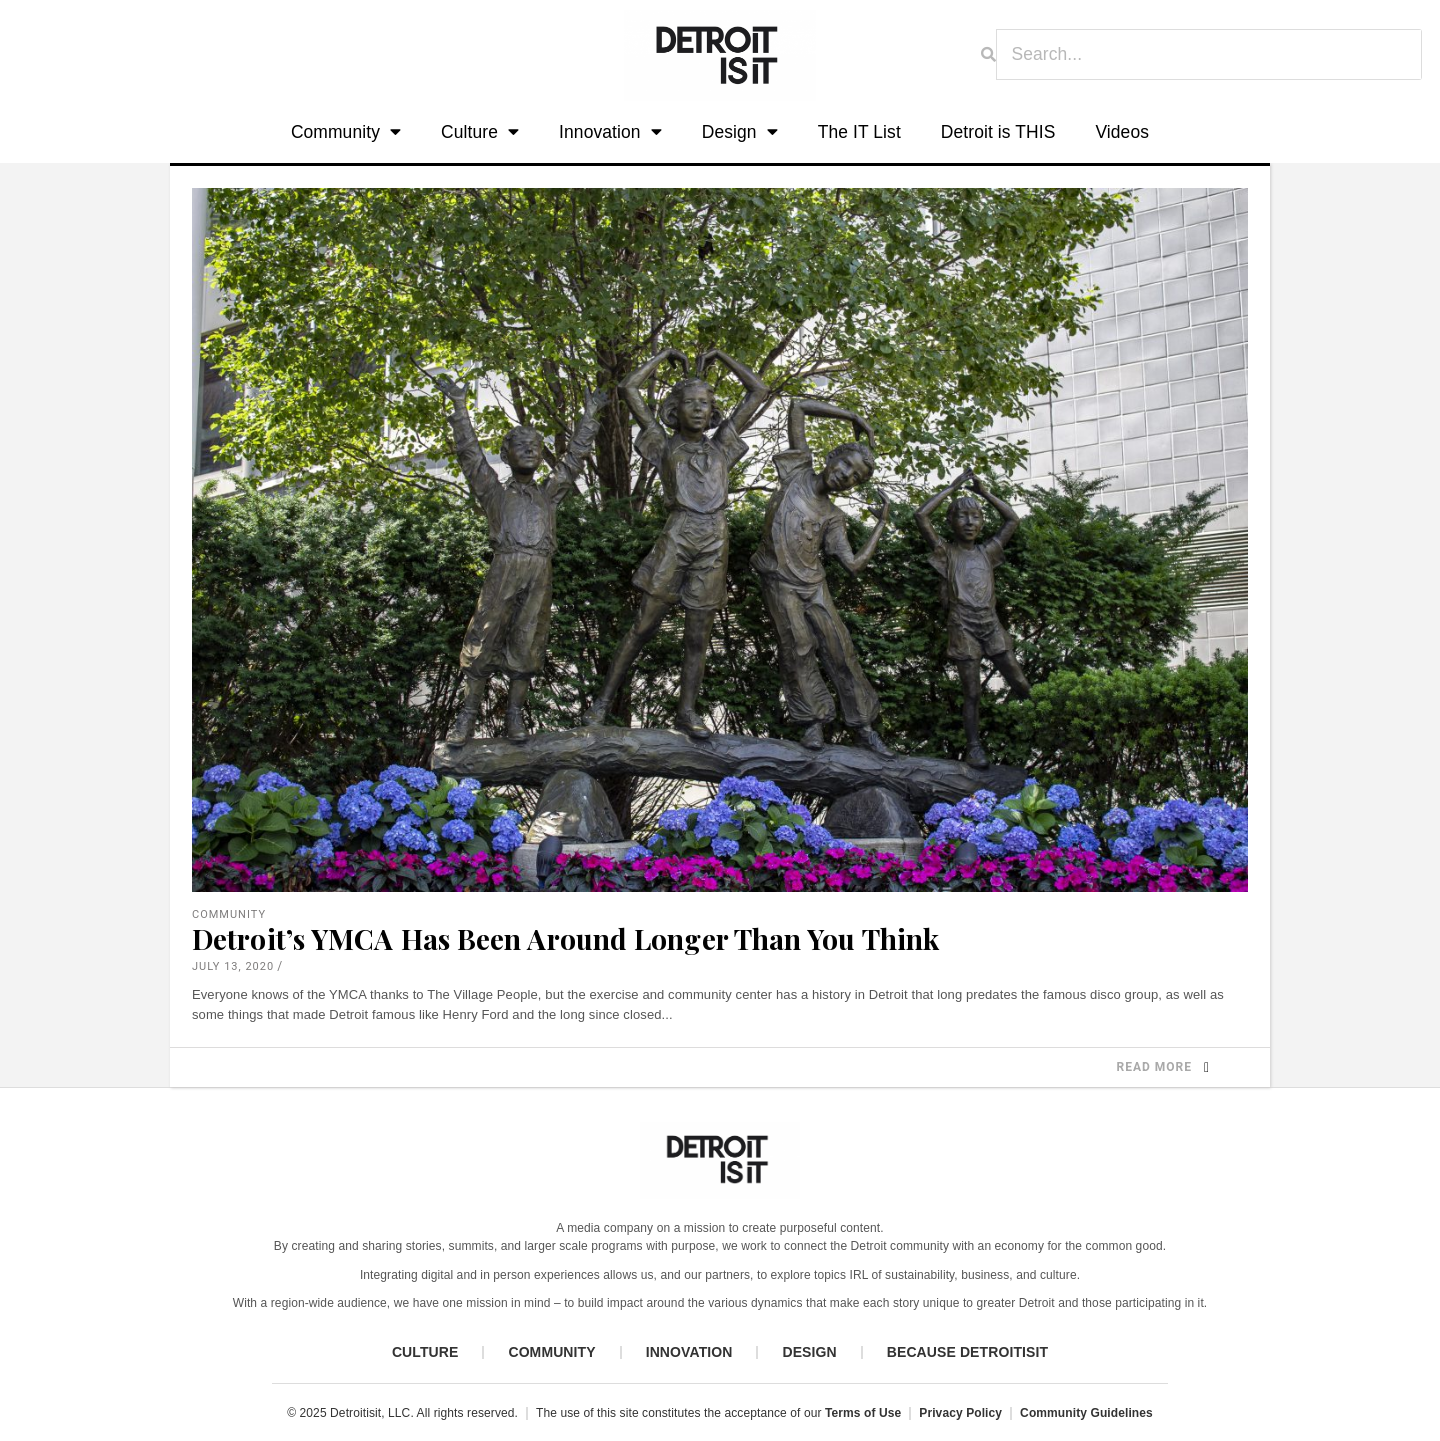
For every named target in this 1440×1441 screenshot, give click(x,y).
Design (740, 132)
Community (346, 132)
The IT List (859, 132)
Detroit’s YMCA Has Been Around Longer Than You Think (565, 938)
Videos (1122, 132)
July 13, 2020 (233, 966)
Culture (480, 132)
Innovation (610, 132)
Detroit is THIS (998, 132)
